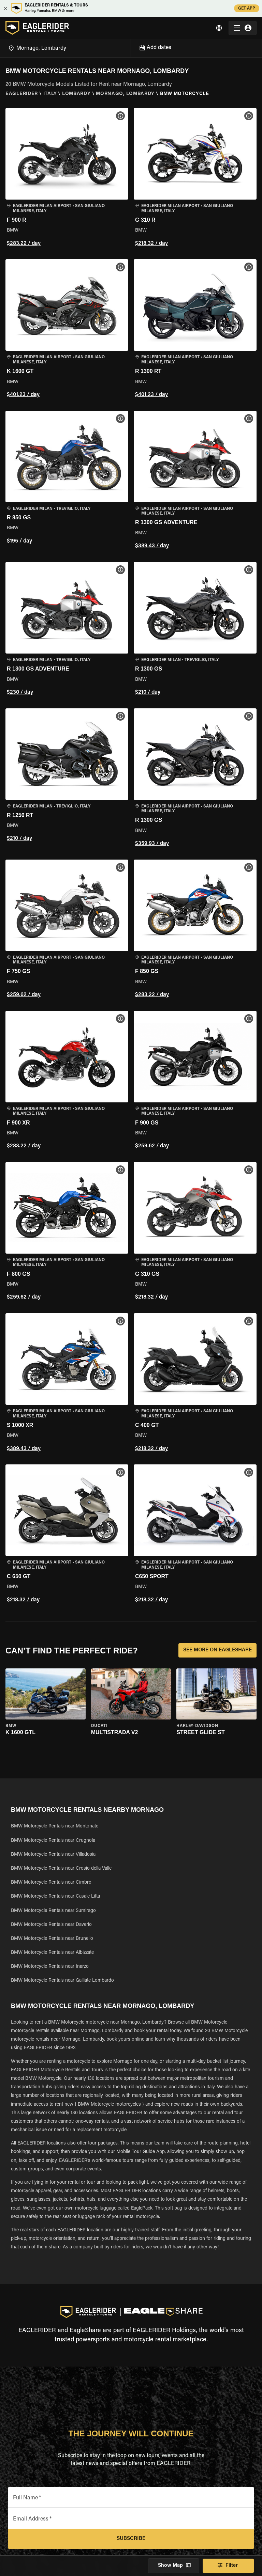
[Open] (130, 47)
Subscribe (131, 2539)
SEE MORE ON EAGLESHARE (217, 1650)
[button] (66, 178)
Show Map (173, 2566)
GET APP (246, 8)
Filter (228, 2566)
